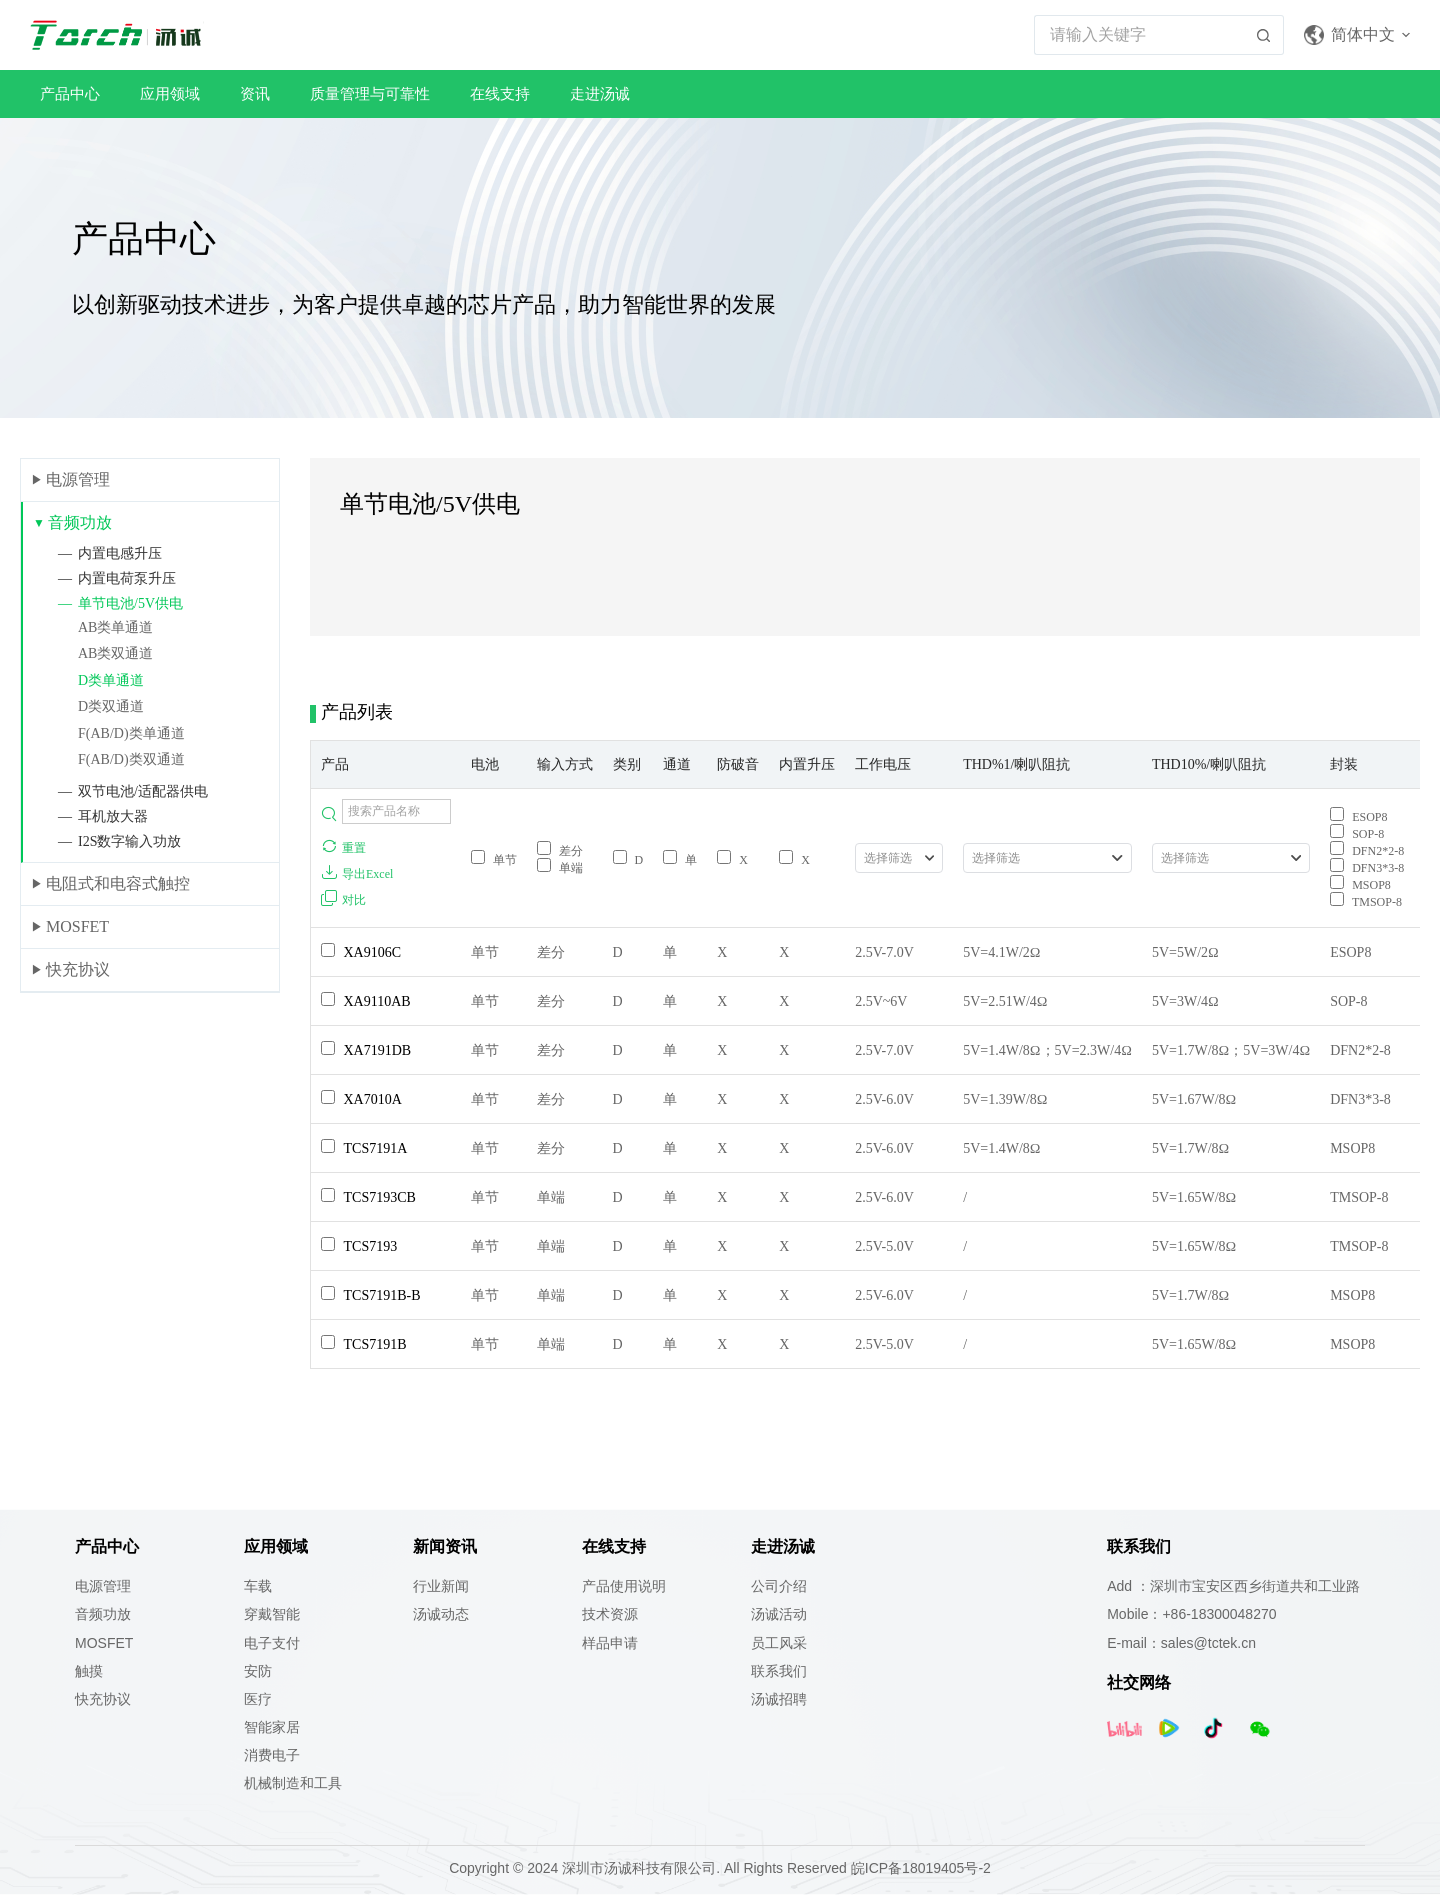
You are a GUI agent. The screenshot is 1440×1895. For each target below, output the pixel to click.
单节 (494, 860)
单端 (560, 868)
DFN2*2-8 (1367, 851)
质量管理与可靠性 (370, 93)
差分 (560, 851)
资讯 (255, 93)
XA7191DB (378, 1050)
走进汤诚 (600, 93)
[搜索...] (1139, 35)
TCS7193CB (380, 1197)
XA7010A (373, 1099)
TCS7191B (375, 1344)
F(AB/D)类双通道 (131, 759)
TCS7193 (371, 1246)
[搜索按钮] (1264, 35)
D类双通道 (111, 706)
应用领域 (170, 93)
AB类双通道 (115, 653)
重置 (343, 847)
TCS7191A (376, 1148)
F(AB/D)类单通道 (131, 733)
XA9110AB (377, 1001)
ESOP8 (1358, 817)
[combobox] (899, 858)
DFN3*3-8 (1367, 868)
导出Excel (357, 873)
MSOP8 (1360, 885)
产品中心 (70, 93)
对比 (343, 899)
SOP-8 (1357, 834)
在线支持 (500, 93)
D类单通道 (111, 680)
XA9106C (373, 952)
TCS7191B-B (382, 1295)
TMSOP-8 (1366, 902)
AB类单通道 (115, 627)
